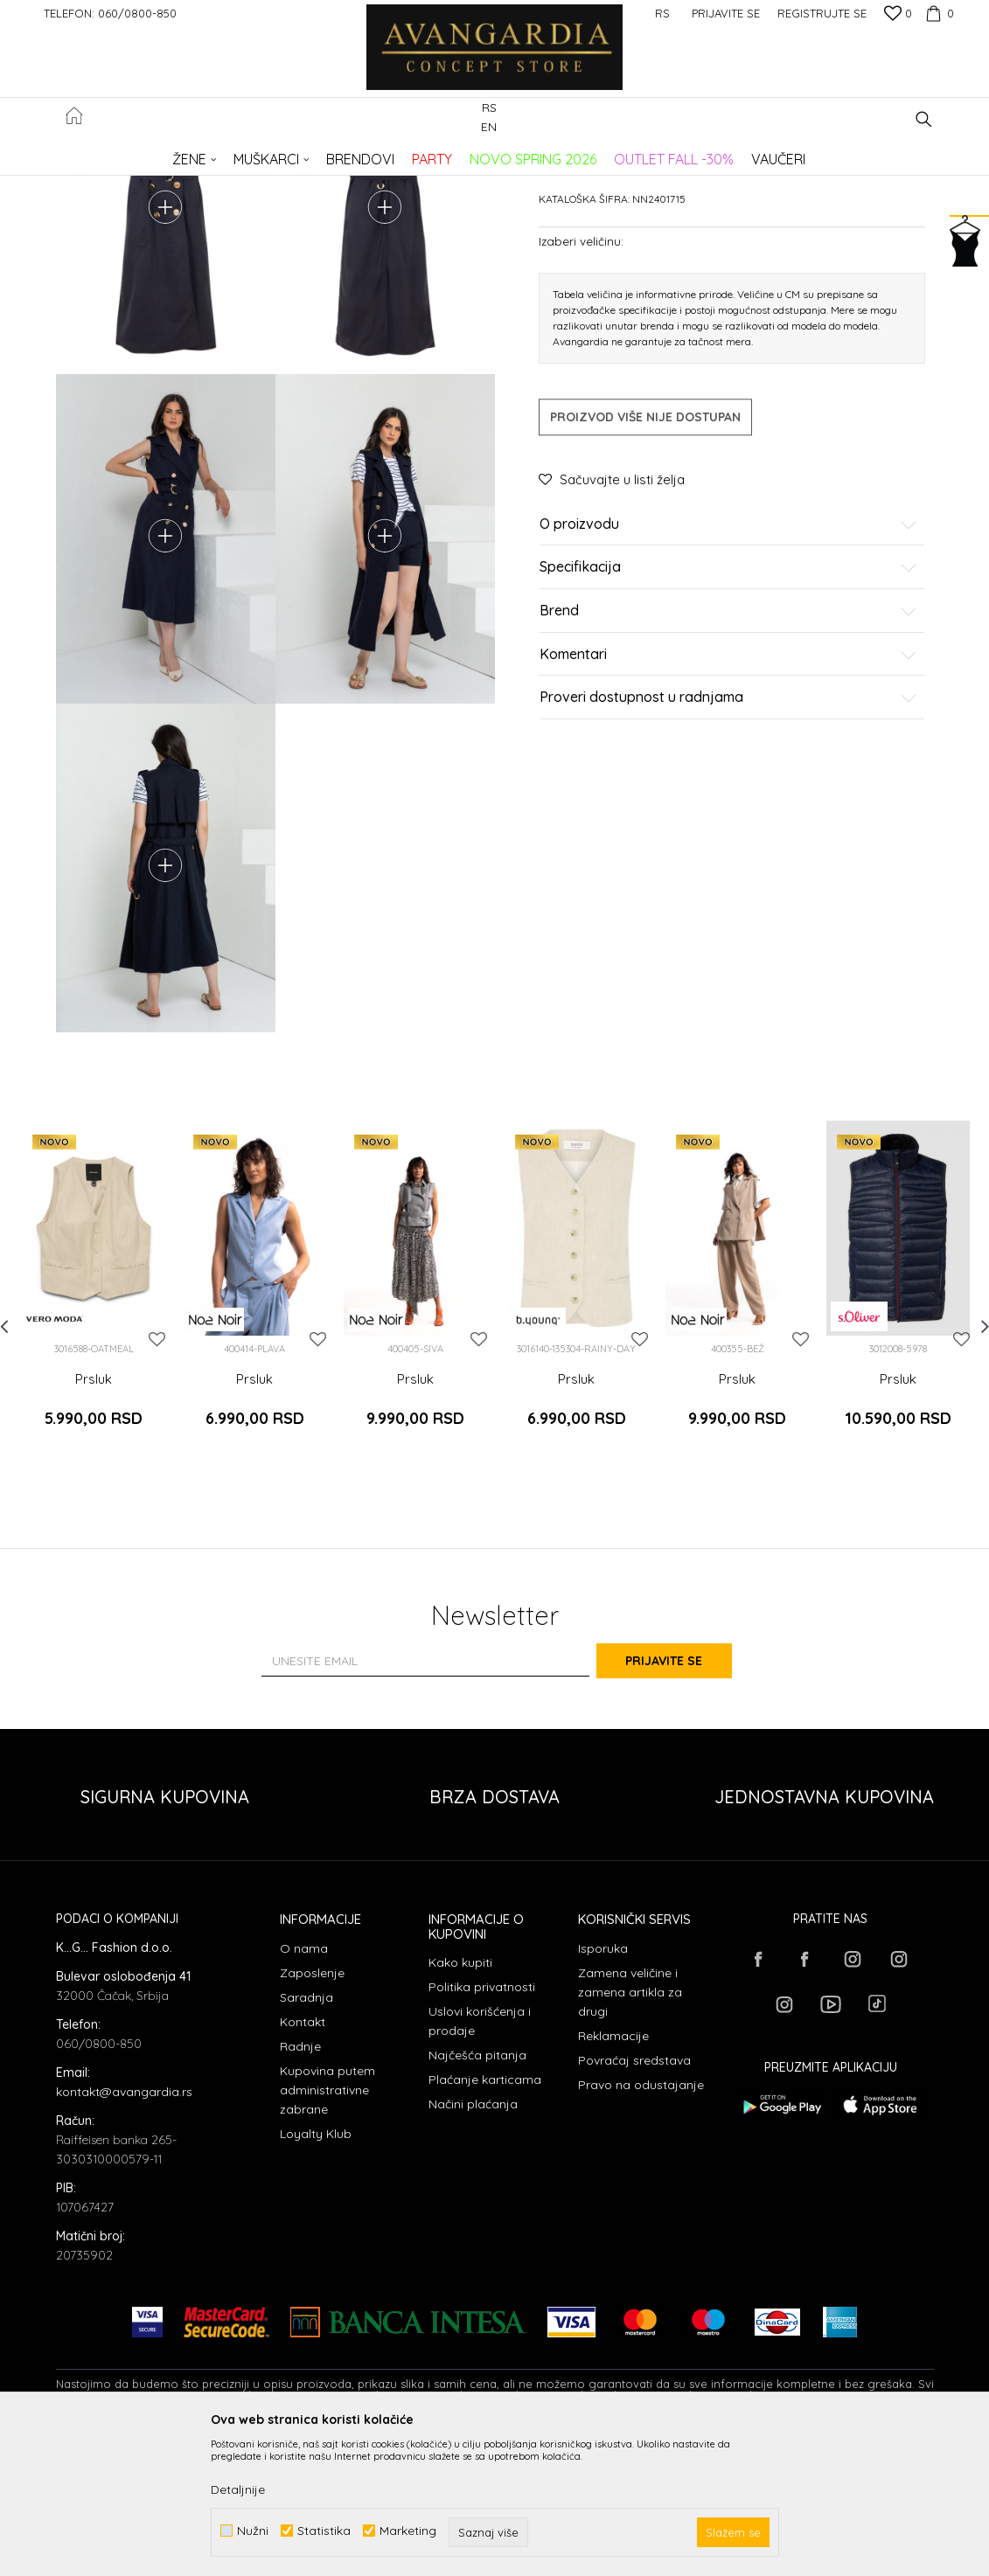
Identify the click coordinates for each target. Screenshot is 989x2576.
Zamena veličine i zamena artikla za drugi (630, 2129)
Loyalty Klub (316, 2271)
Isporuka (603, 2085)
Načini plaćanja (473, 2242)
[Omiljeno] (898, 15)
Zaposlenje (312, 2110)
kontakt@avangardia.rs (124, 2229)
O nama (304, 2085)
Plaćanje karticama (484, 2217)
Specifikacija (728, 701)
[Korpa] (937, 13)
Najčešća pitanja (477, 2193)
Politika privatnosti (481, 2125)
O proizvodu (728, 657)
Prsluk (93, 1537)
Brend (728, 744)
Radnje (300, 2183)
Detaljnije (238, 2489)
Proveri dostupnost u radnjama (728, 830)
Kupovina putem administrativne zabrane (327, 2227)
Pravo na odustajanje (641, 2222)
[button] (924, 119)
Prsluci (340, 153)
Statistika (324, 2531)
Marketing (408, 2531)
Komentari (728, 787)
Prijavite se (686, 1799)
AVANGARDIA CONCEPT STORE (130, 153)
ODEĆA (292, 153)
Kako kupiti (460, 2100)
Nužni (252, 2531)
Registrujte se (822, 13)
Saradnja (306, 2134)
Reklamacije (613, 2173)
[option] (93, 1447)
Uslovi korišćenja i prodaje (479, 2159)
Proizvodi (240, 153)
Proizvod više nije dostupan (645, 550)
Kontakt (302, 2159)
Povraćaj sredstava (634, 2197)
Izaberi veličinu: (581, 373)
